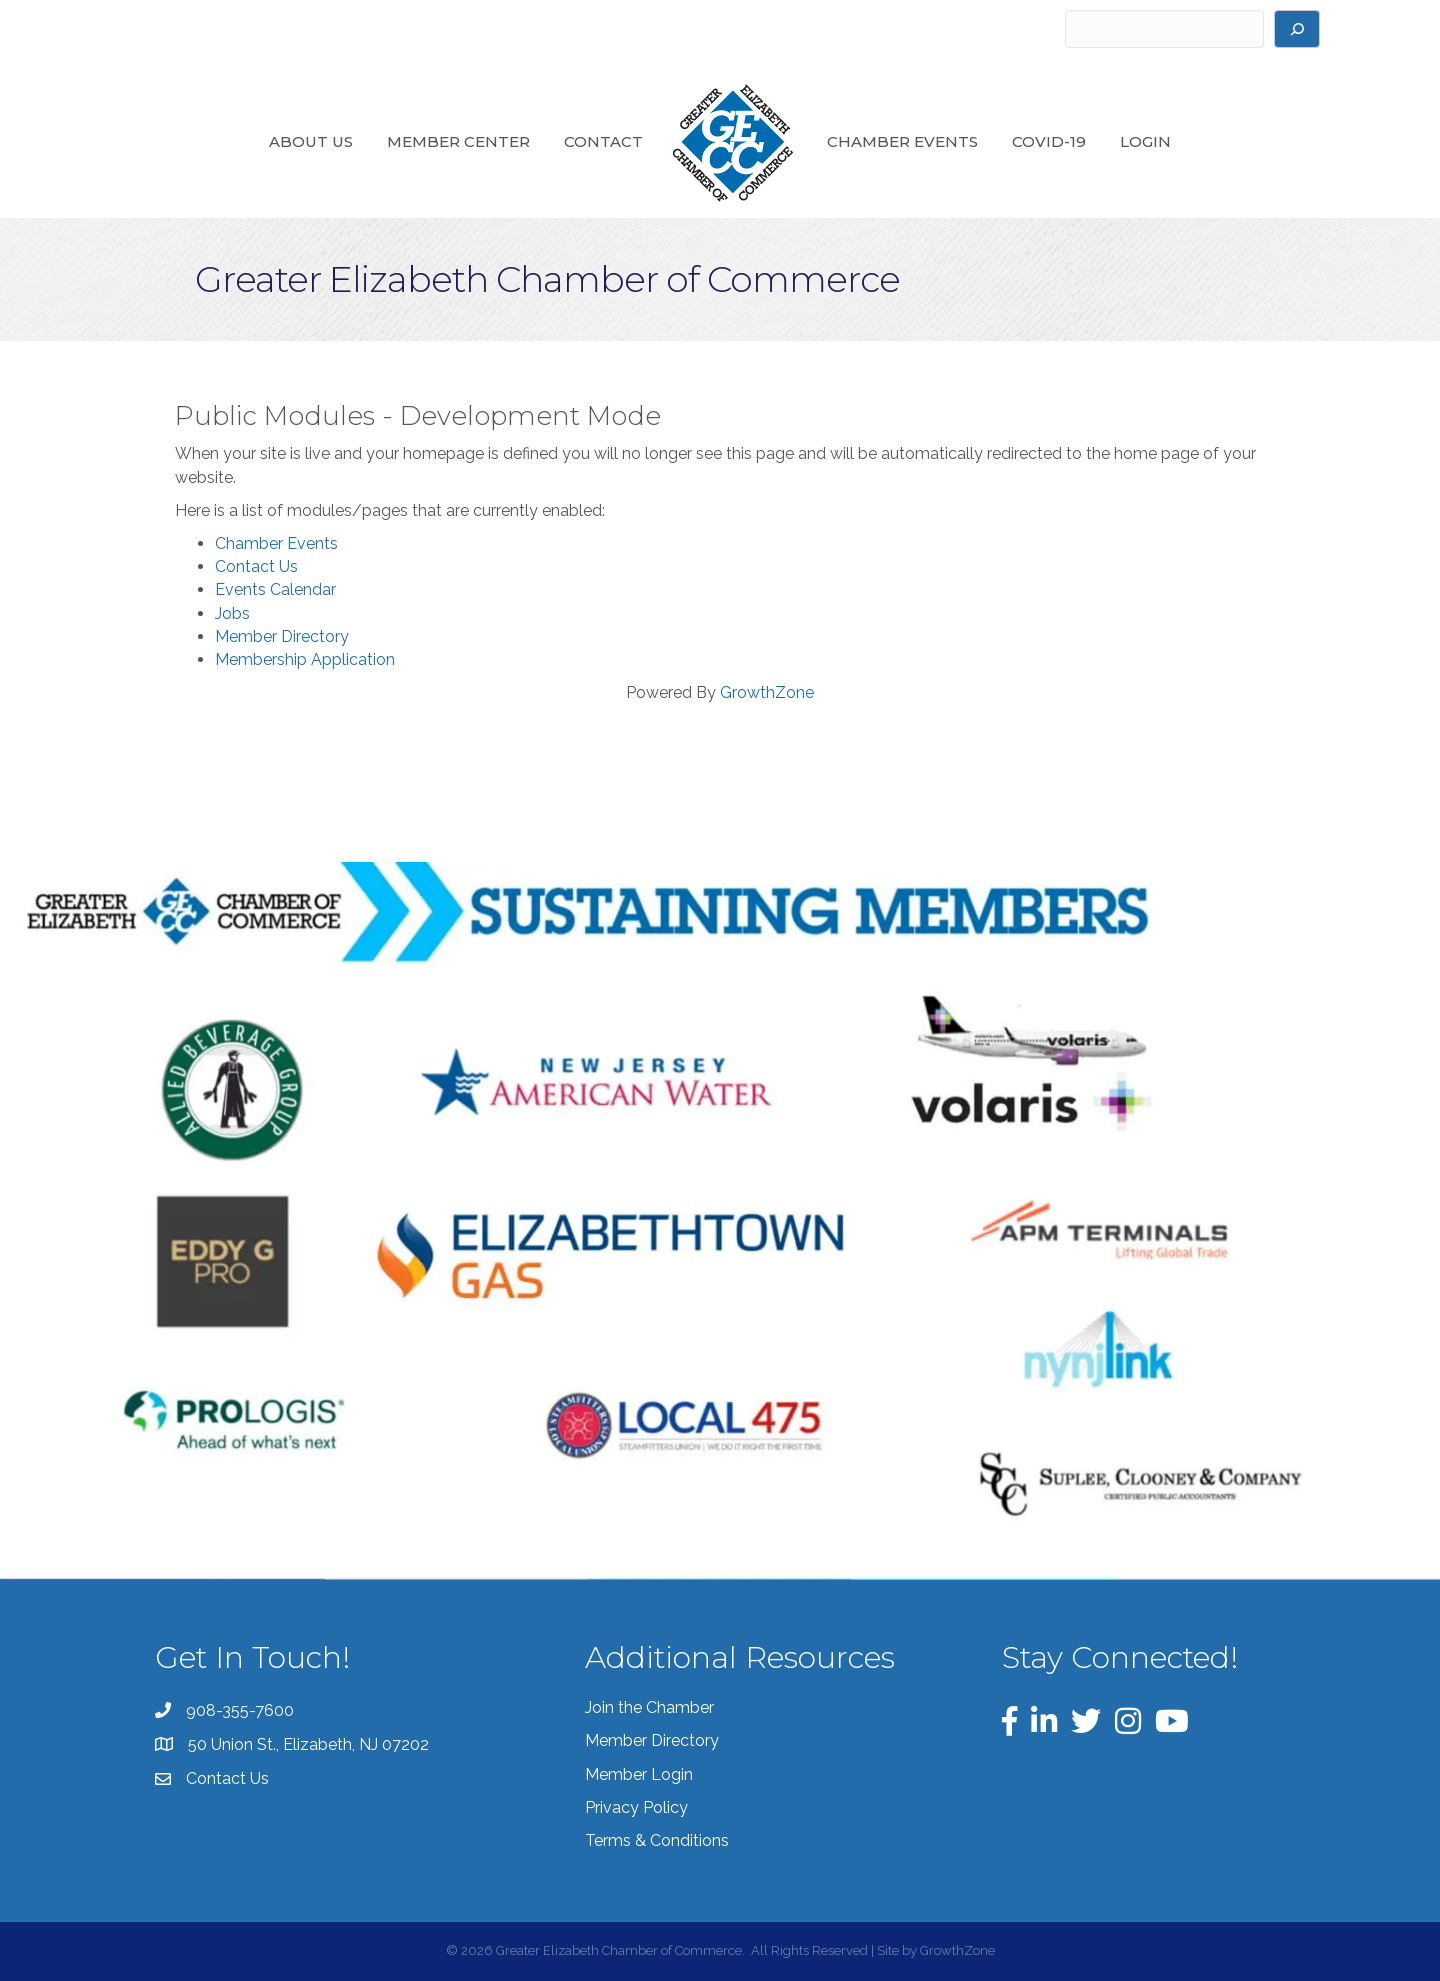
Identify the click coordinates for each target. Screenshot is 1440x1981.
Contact (603, 141)
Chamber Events (902, 141)
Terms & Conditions (657, 1840)
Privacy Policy (636, 1807)
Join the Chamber (649, 1707)
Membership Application (305, 659)
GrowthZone (767, 692)
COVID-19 (1049, 141)
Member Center (458, 141)
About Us (311, 141)
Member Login (639, 1774)
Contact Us (256, 566)
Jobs (232, 613)
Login (1145, 141)
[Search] (1297, 29)
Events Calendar (275, 589)
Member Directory (282, 636)
